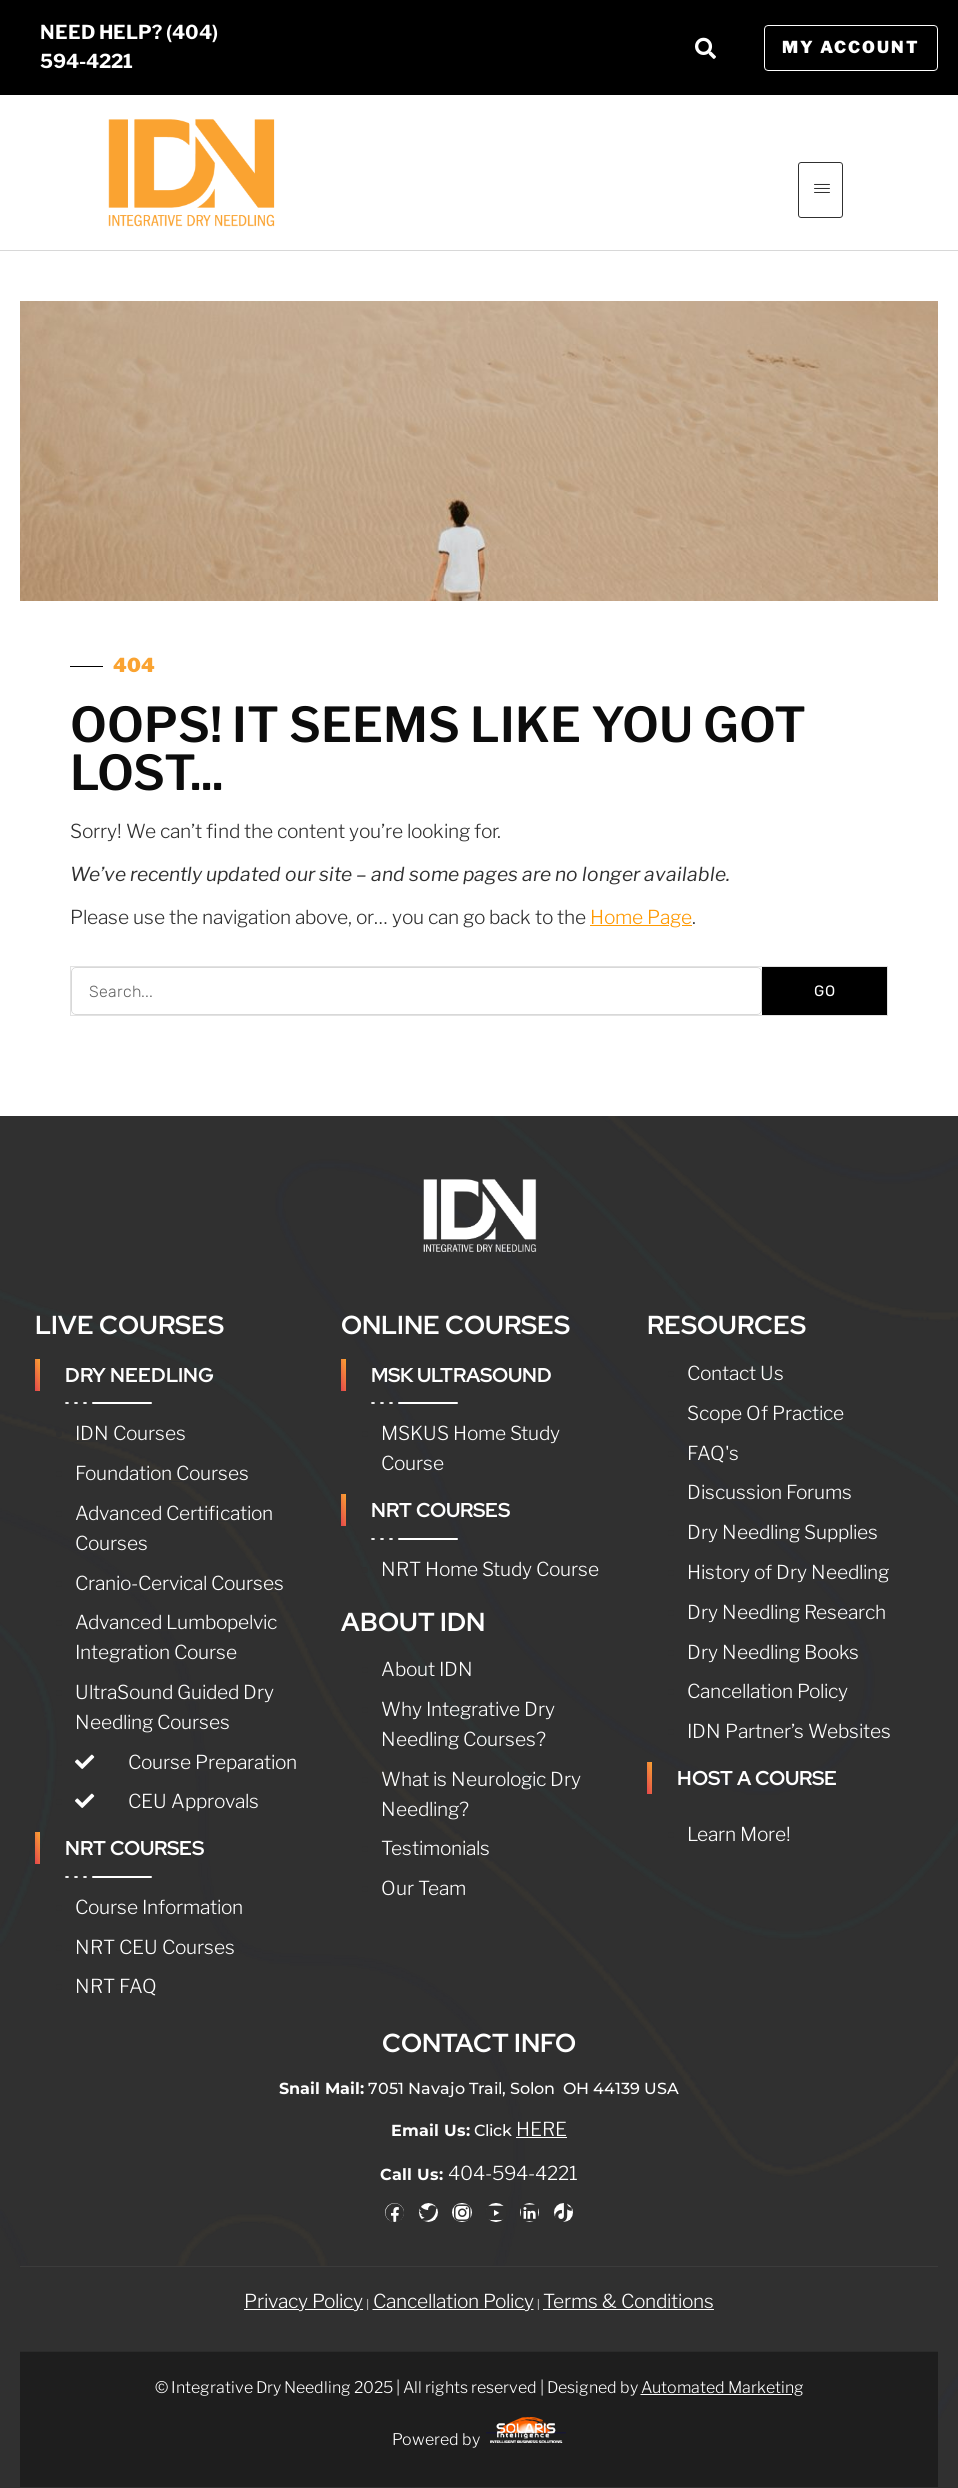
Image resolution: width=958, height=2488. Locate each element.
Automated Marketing (722, 2368)
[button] (706, 48)
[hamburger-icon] (820, 190)
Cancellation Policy (453, 2282)
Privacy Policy (303, 2282)
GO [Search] (825, 991)
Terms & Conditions (628, 2282)
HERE (541, 2111)
